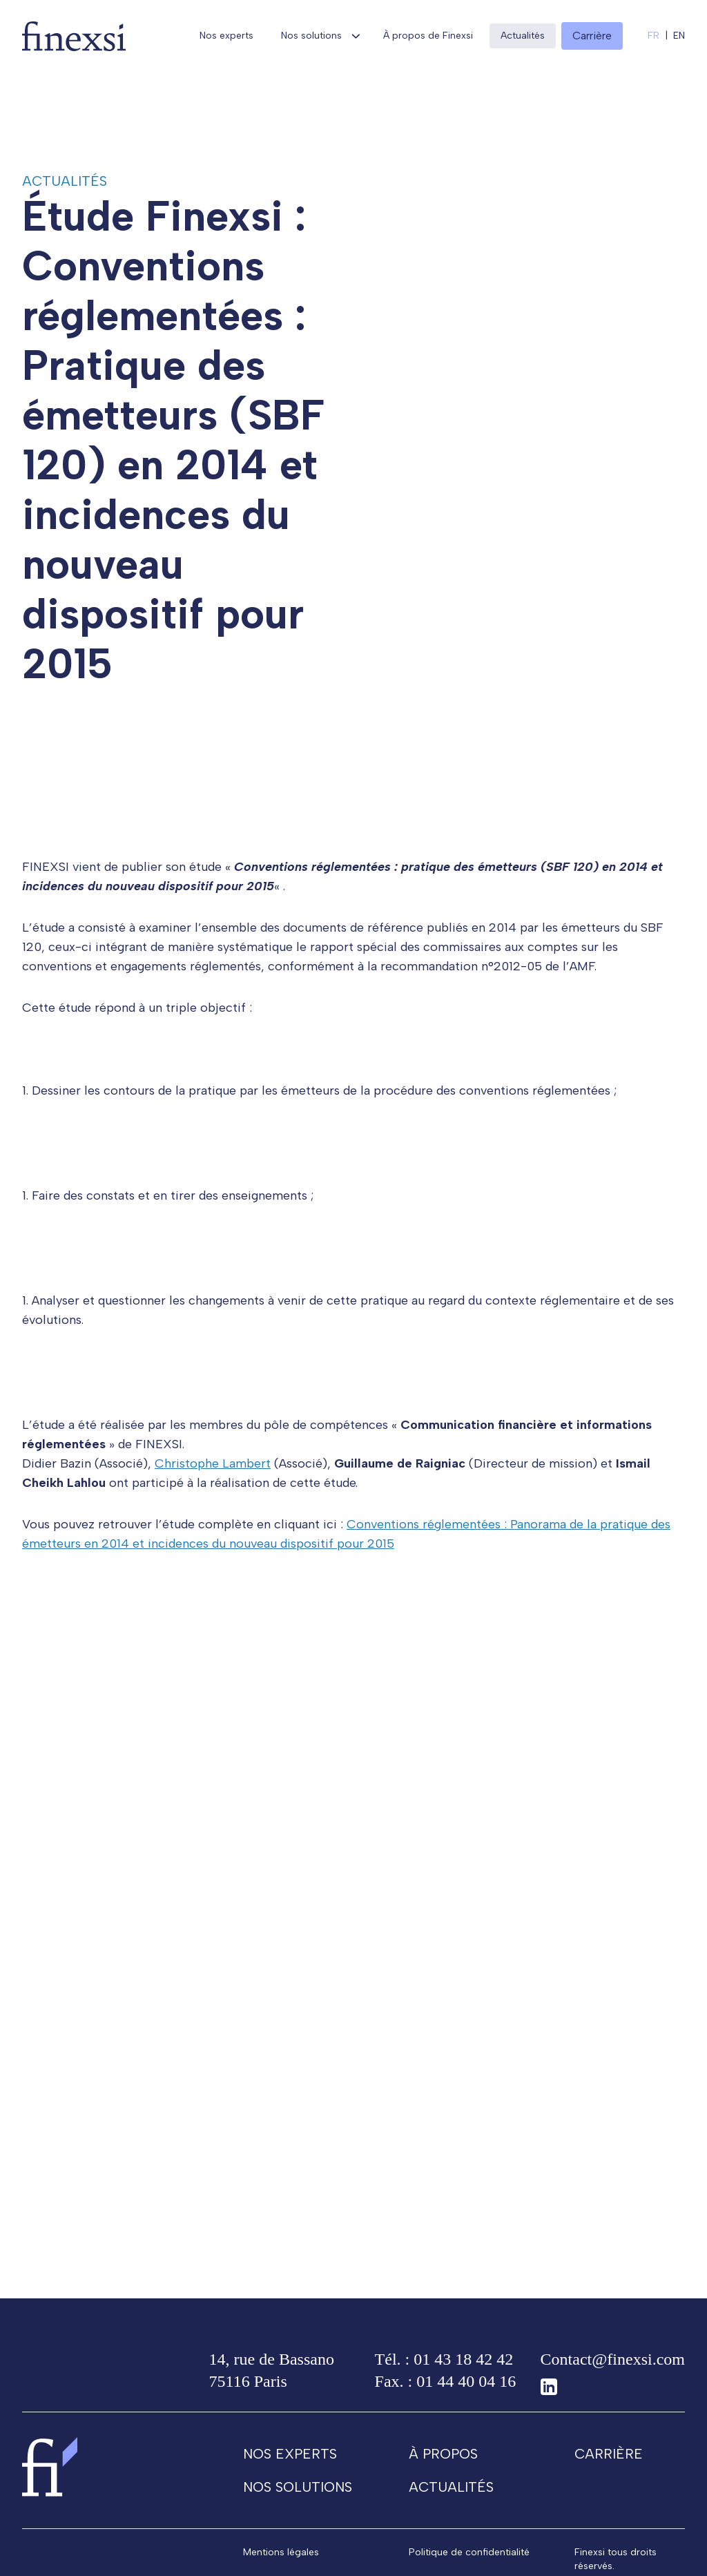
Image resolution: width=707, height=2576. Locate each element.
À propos (443, 2474)
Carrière (608, 2474)
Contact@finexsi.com (613, 2379)
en (679, 35)
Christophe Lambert (213, 1483)
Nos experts (226, 35)
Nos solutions (311, 35)
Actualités (523, 35)
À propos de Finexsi (428, 35)
